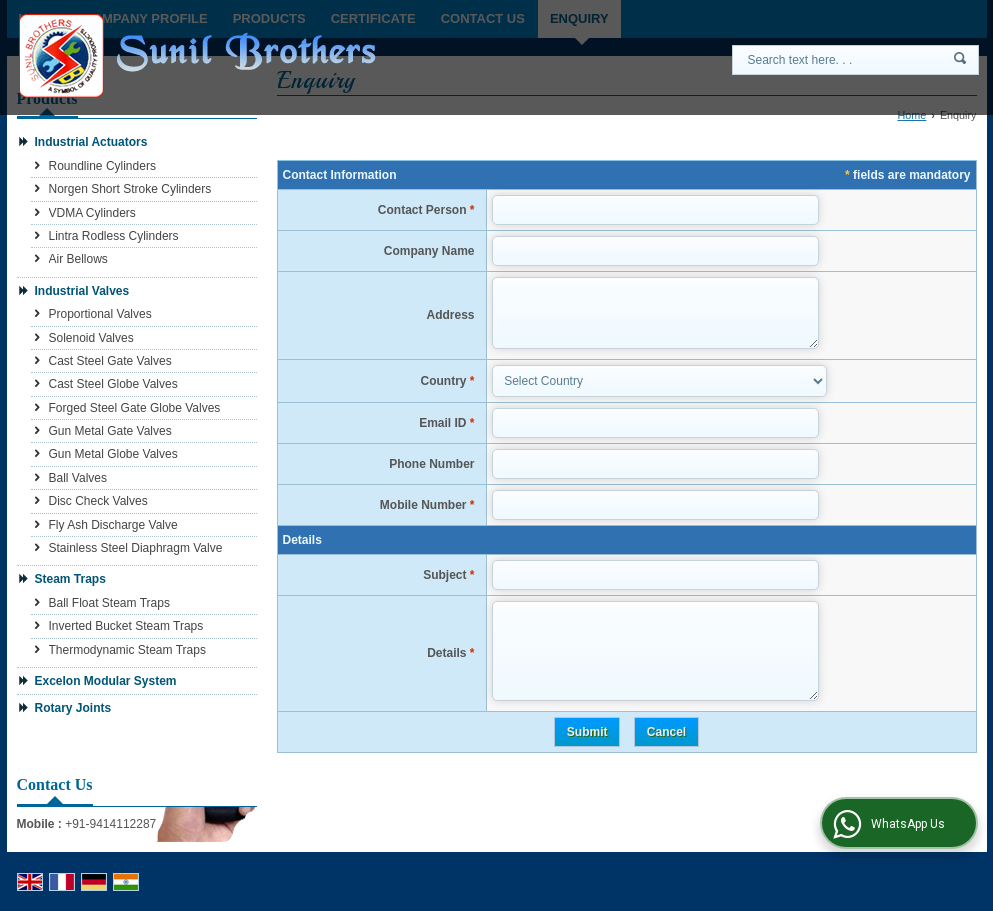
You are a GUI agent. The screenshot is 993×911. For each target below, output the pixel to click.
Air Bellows (78, 259)
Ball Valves (78, 478)
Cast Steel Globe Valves (113, 384)
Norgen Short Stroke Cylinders (130, 189)
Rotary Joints (73, 708)
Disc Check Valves (98, 501)
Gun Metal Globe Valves (113, 454)
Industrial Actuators (91, 142)
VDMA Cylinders (92, 213)
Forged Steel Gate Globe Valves (135, 408)
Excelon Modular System (106, 681)
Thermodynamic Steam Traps (127, 650)
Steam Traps (70, 579)
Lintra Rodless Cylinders (114, 236)
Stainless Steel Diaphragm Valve (136, 548)
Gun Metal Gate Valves (110, 431)
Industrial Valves (82, 291)
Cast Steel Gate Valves (110, 361)
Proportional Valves (100, 314)
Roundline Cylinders (102, 166)
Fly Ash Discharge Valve (113, 525)
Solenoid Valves (91, 338)
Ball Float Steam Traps (109, 603)
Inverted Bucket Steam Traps (126, 626)
